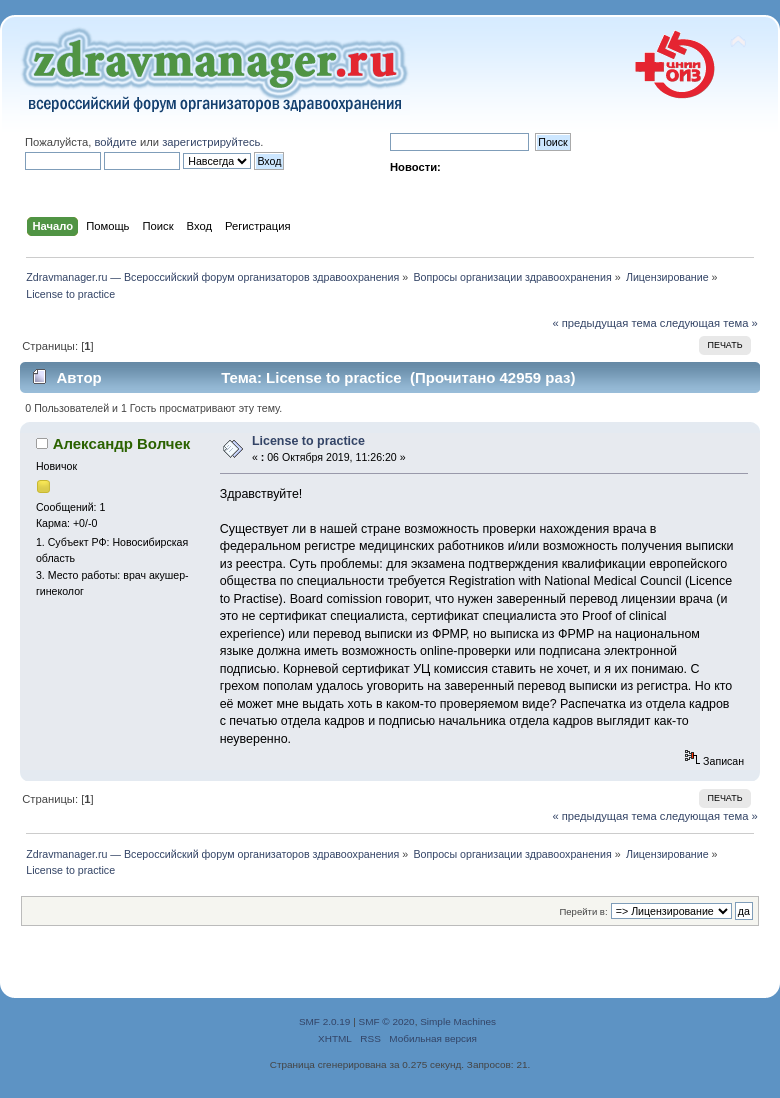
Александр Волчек (122, 443)
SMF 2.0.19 (325, 1021)
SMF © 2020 (387, 1021)
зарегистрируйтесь (211, 142)
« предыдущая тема (604, 323)
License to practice (308, 441)
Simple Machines (458, 1021)
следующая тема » (709, 323)
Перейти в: (583, 911)
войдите (115, 142)
